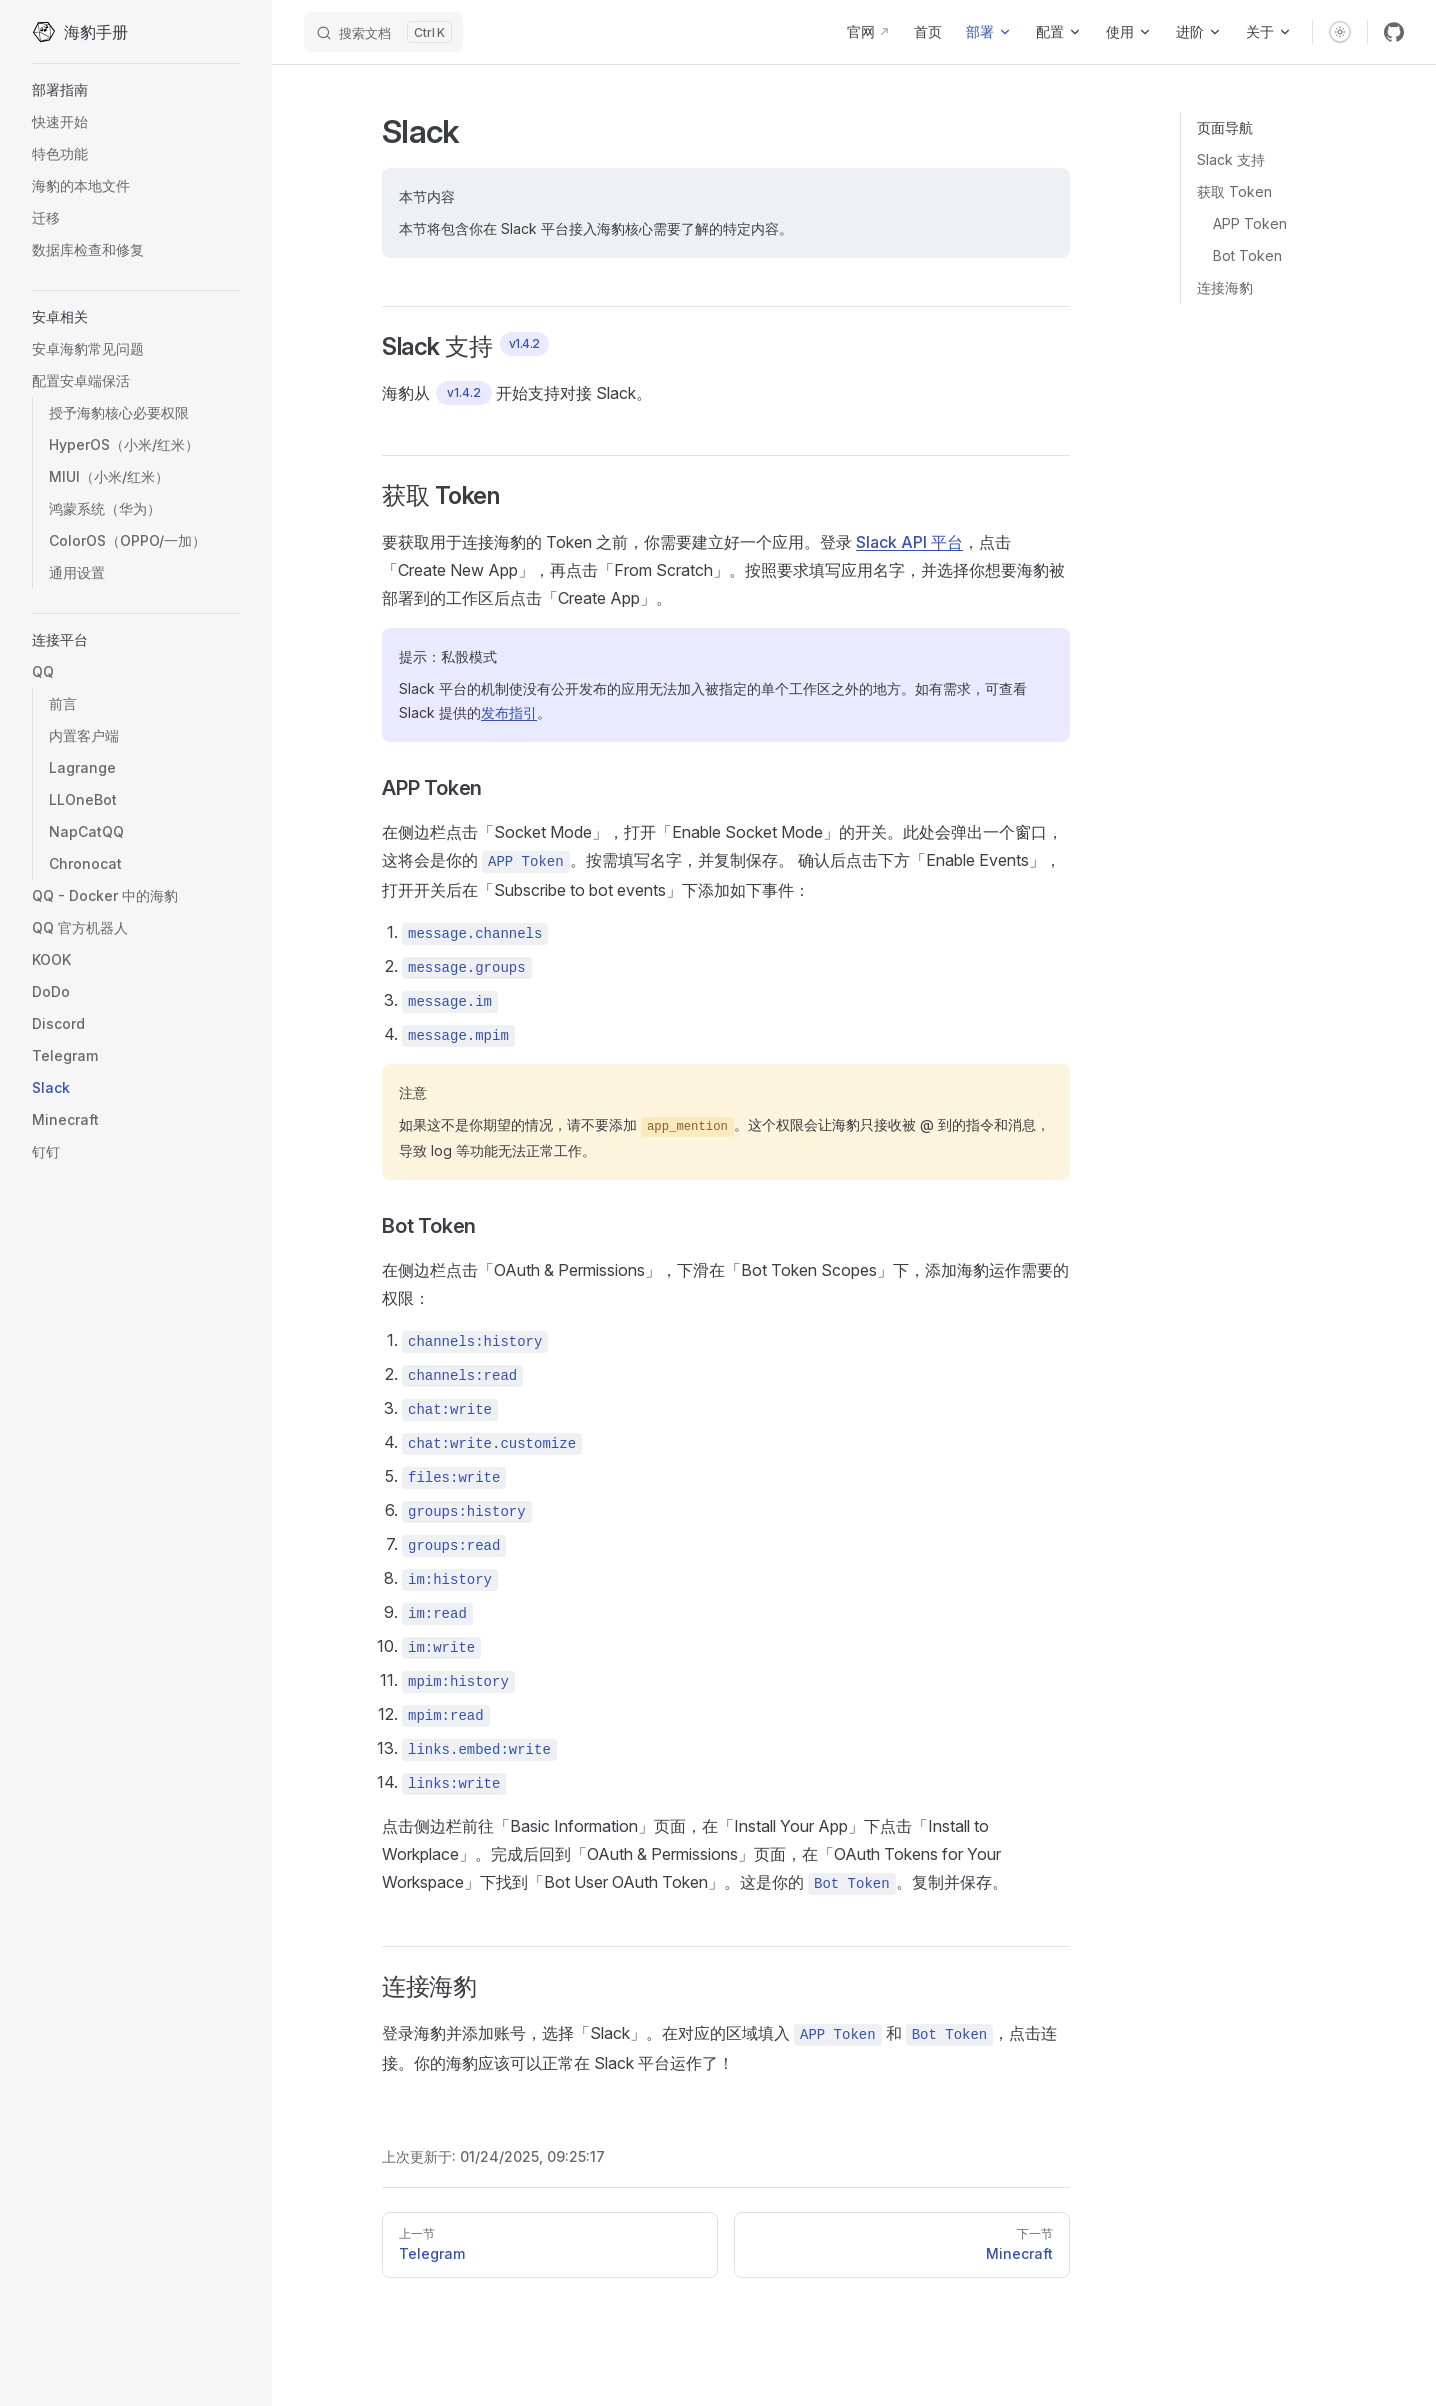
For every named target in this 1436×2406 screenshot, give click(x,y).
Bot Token (1247, 255)
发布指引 (509, 712)
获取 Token (1234, 191)
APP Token (1250, 223)
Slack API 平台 (909, 542)
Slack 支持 (1231, 159)
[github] (1394, 32)
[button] (136, 90)
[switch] (1340, 32)
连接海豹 (1225, 287)
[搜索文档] (383, 32)
